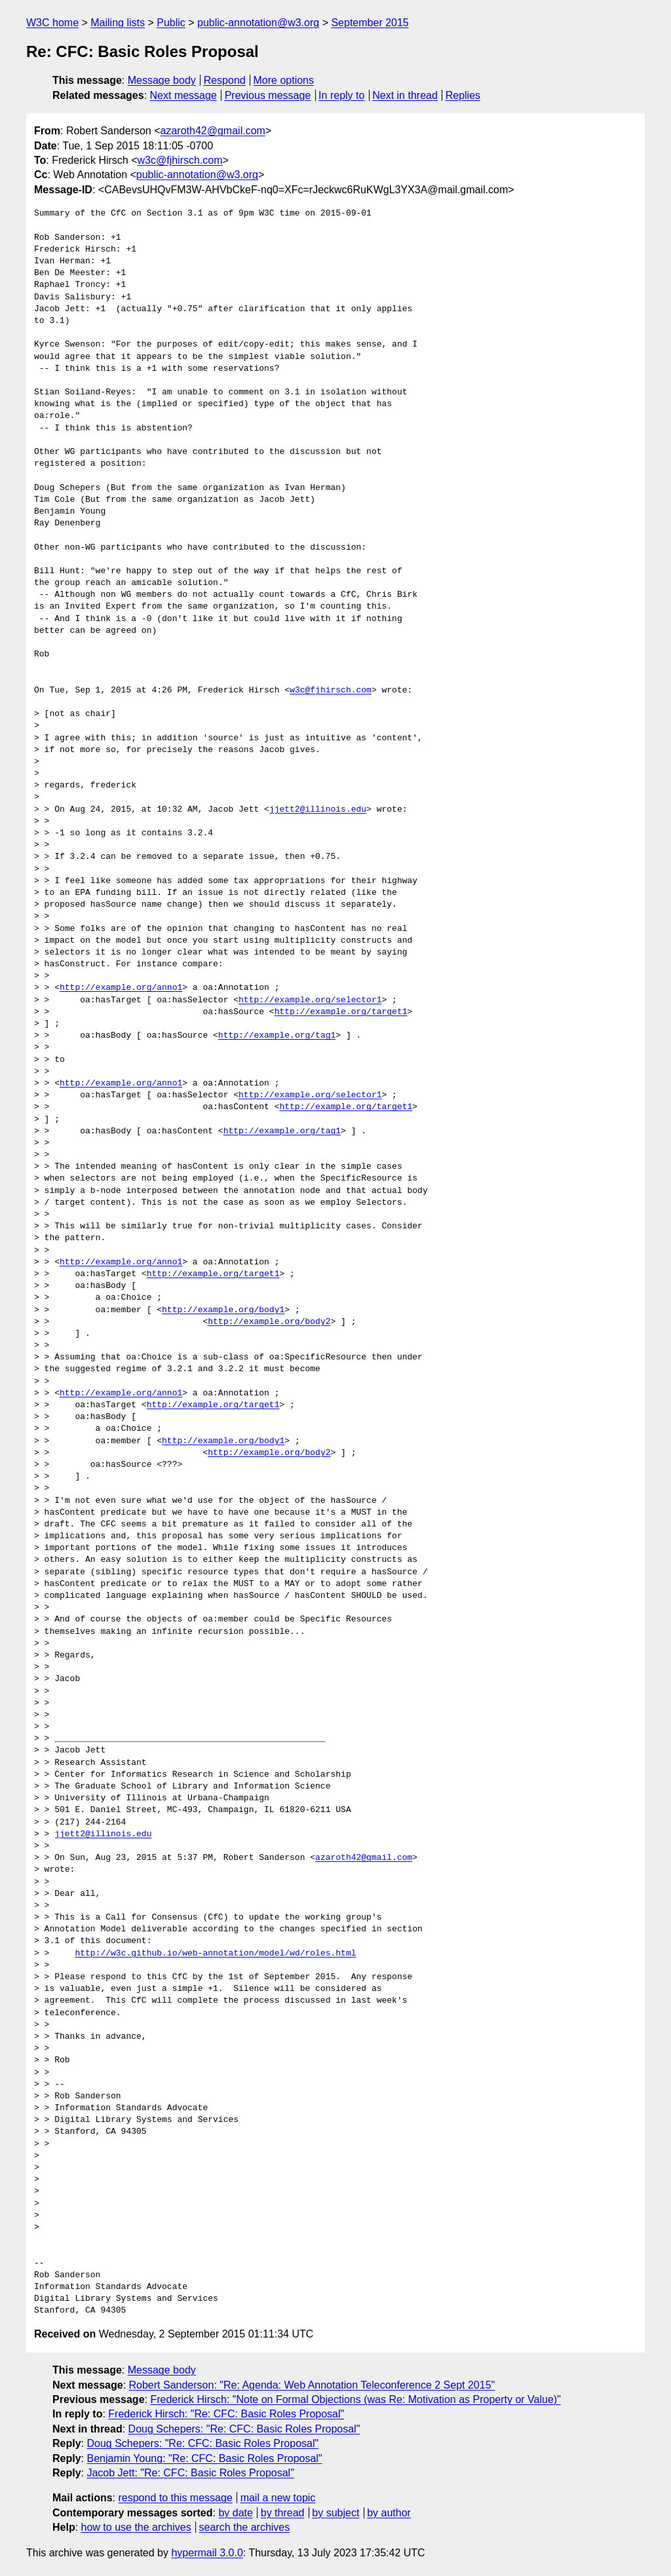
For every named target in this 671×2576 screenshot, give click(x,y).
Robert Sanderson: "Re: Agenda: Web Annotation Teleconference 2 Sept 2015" (312, 2385)
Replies (463, 95)
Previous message (268, 95)
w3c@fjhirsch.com (180, 160)
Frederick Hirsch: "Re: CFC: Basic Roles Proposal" (226, 2413)
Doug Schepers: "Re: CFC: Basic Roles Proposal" (244, 2428)
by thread (283, 2512)
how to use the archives (136, 2527)
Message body (162, 80)
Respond (225, 80)
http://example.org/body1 (223, 1310)
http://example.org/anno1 (121, 988)
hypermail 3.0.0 (206, 2552)
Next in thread (405, 95)
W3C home (52, 22)
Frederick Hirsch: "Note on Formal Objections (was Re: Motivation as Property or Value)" (355, 2399)
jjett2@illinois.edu (317, 810)
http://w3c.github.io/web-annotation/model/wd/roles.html (215, 1954)
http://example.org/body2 (269, 1322)
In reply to (341, 95)
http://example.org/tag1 (277, 1036)
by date (235, 2512)
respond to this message (175, 2497)
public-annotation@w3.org (258, 22)
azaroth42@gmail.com (213, 130)
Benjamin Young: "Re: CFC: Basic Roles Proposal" (204, 2458)
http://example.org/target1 (341, 1012)
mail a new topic (278, 2497)
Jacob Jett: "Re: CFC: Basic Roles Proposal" (190, 2472)
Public (171, 22)
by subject (335, 2512)
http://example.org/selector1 (310, 1000)
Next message (183, 95)
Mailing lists (117, 22)
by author (389, 2512)
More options (284, 80)
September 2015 (369, 22)
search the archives (244, 2527)
